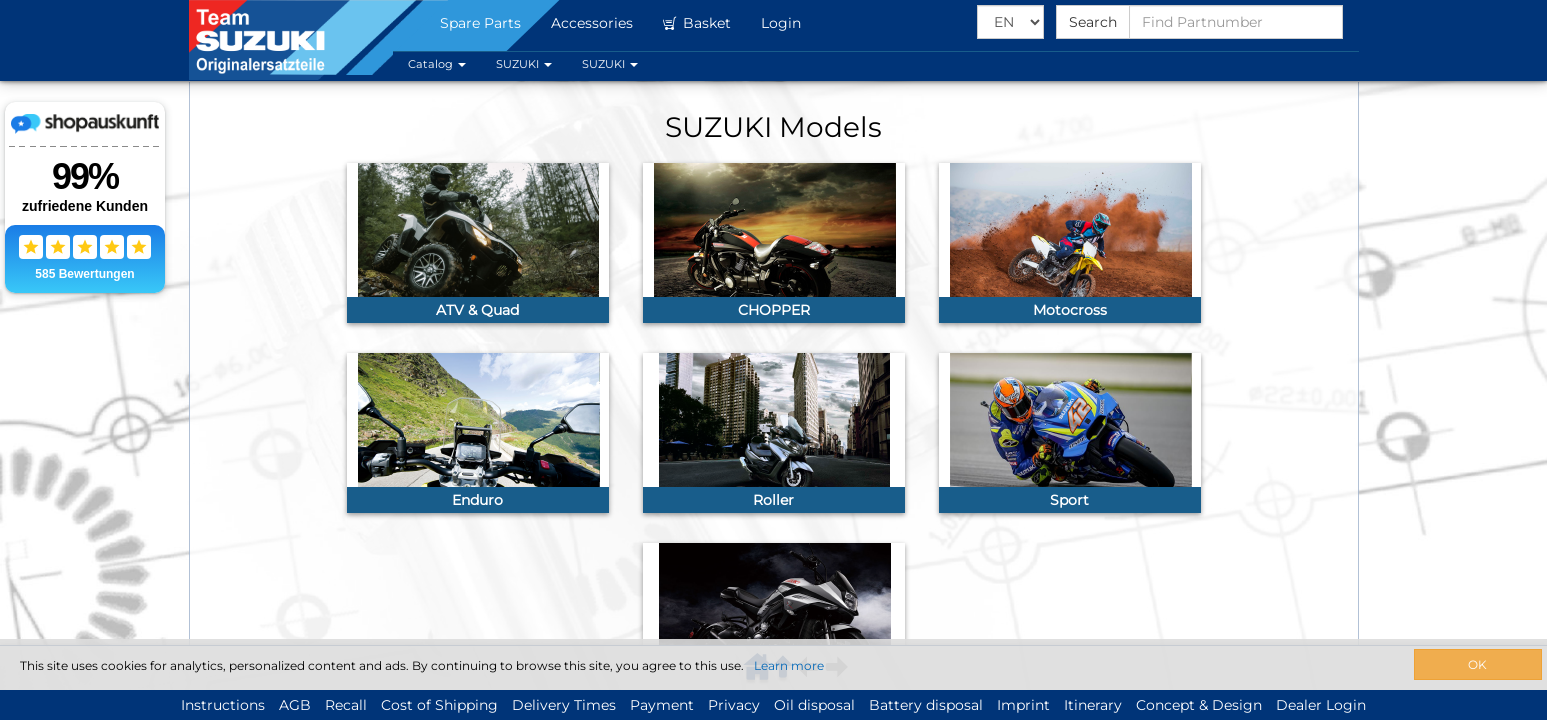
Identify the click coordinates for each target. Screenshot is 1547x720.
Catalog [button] (437, 64)
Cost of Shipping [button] (439, 705)
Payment (662, 705)
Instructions (223, 705)
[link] (478, 243)
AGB (295, 705)
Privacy (734, 705)
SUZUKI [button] (524, 64)
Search (1093, 22)
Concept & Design (1199, 705)
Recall (346, 705)
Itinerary (1093, 705)
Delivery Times (564, 705)
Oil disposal (814, 705)
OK (1477, 664)
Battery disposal (926, 705)
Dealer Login (1321, 705)
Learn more (789, 665)
